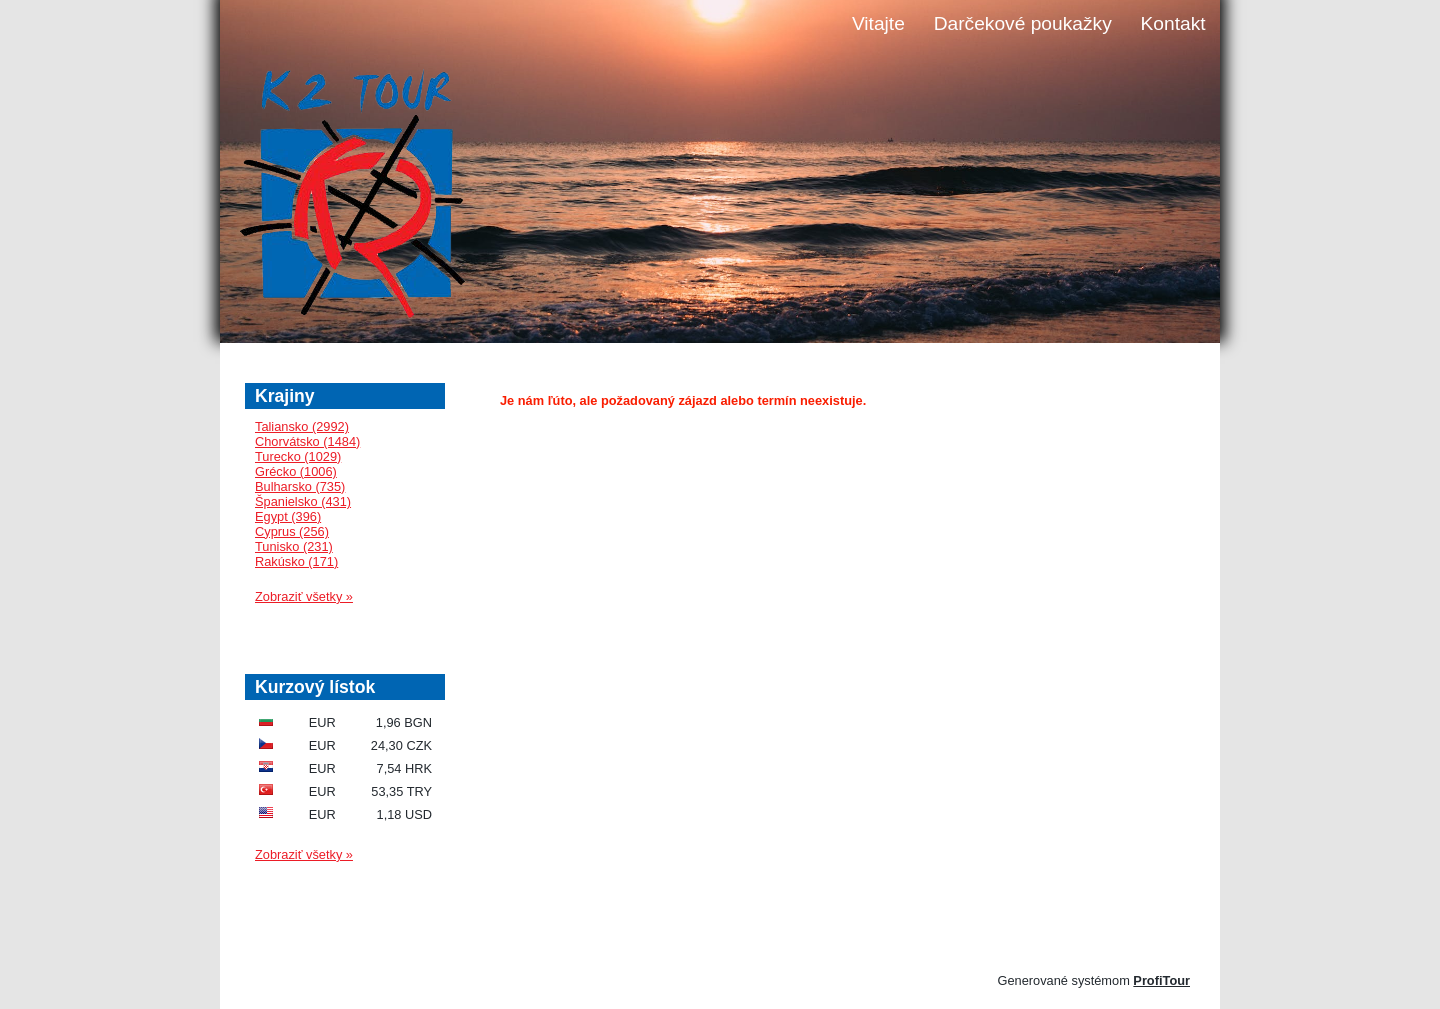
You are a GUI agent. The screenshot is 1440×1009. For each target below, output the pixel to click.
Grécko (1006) (296, 471)
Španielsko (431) (303, 501)
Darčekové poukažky (1023, 23)
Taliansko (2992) (302, 426)
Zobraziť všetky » (304, 596)
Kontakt (1173, 23)
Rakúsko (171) (296, 561)
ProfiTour (1161, 980)
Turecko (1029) (298, 456)
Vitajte (878, 23)
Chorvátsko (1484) (307, 441)
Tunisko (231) (294, 546)
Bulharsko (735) (300, 486)
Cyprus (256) (292, 531)
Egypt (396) (288, 516)
